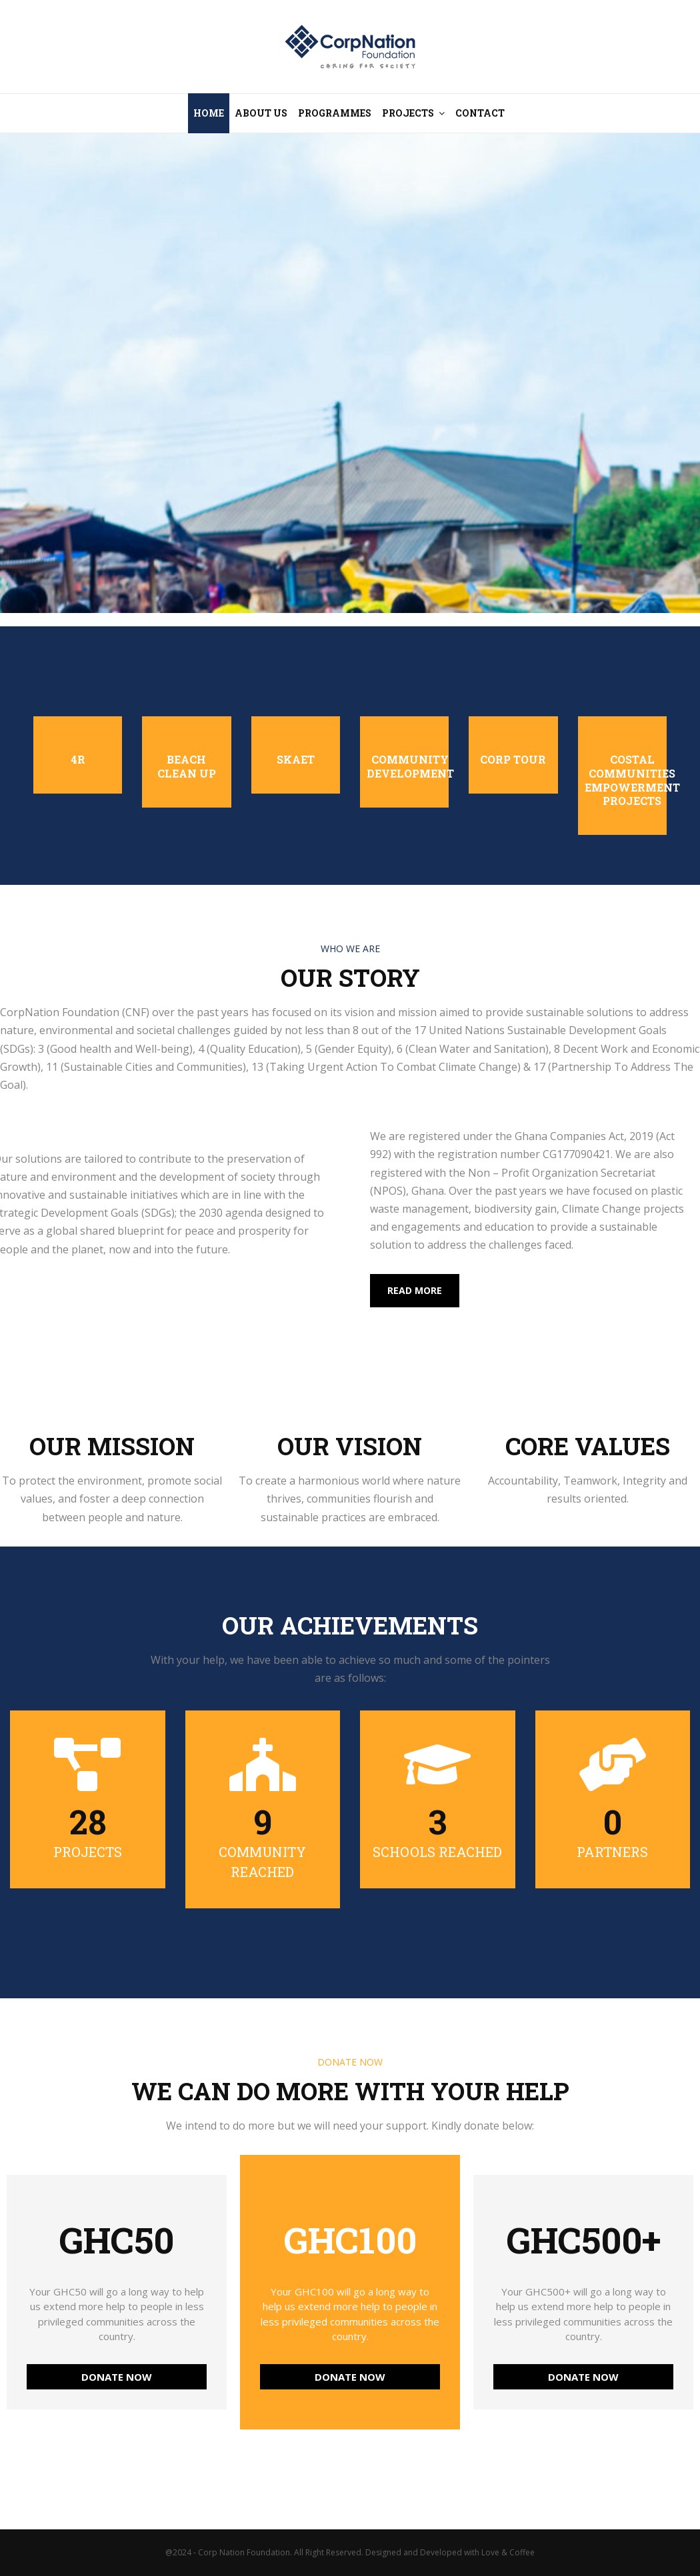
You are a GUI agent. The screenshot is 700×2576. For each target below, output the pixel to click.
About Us (261, 113)
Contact (480, 113)
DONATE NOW (116, 2376)
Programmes (334, 113)
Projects (408, 113)
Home (208, 113)
